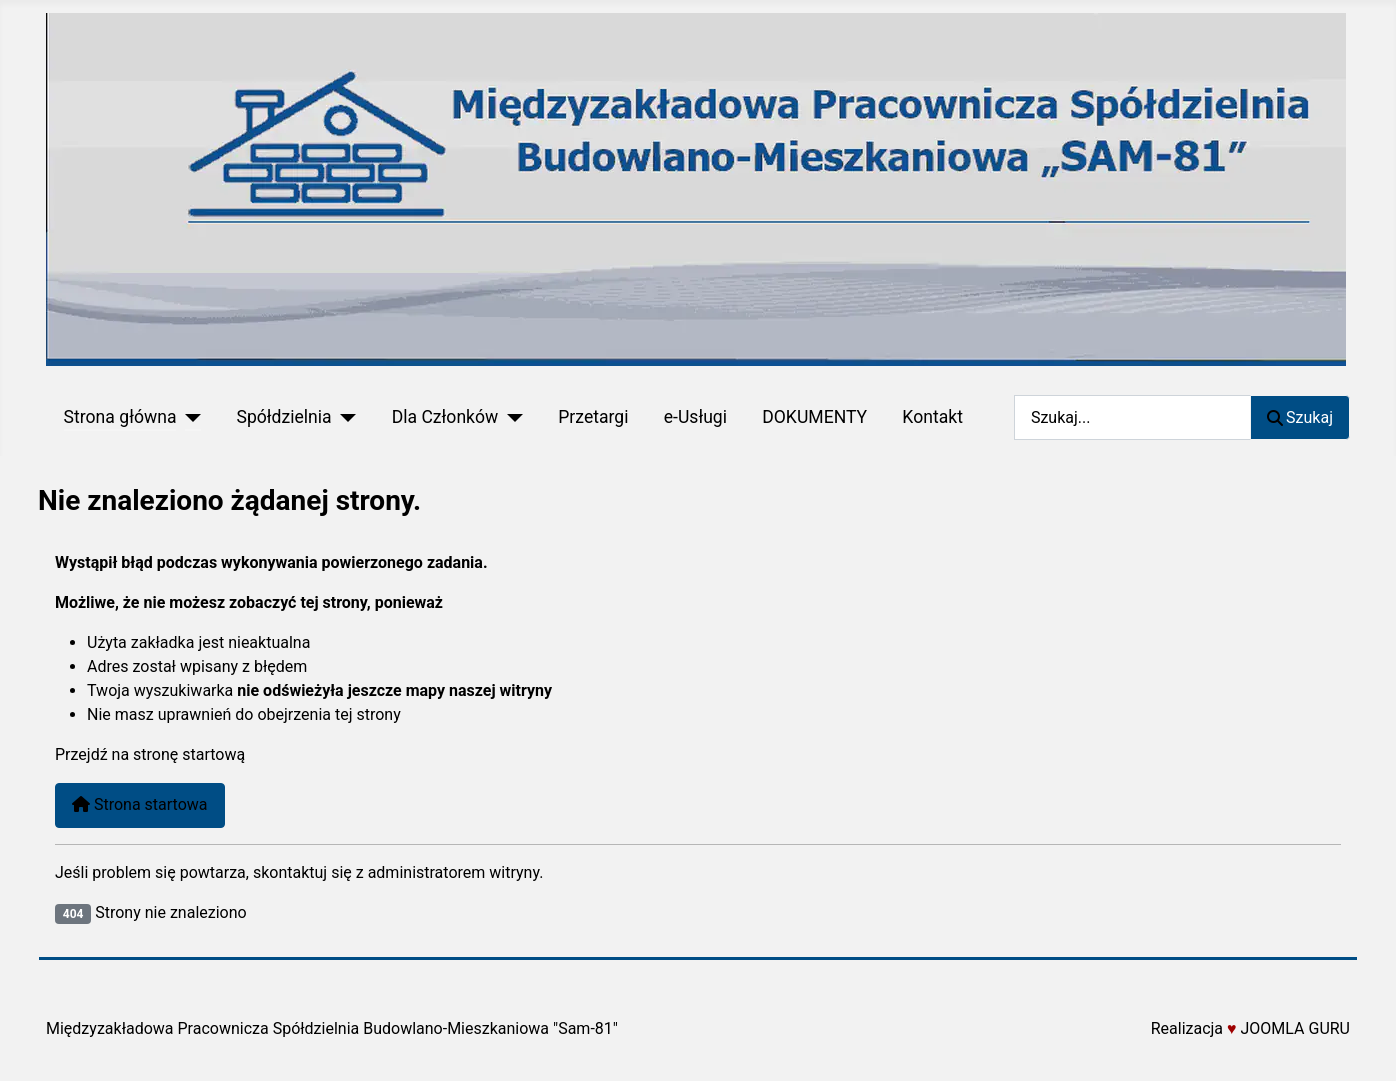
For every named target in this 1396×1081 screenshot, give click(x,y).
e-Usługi (695, 417)
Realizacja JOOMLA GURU (1250, 1028)
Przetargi (593, 417)
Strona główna (120, 417)
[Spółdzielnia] (344, 417)
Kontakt (932, 417)
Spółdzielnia (283, 417)
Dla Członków (445, 417)
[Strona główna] (188, 417)
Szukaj (1300, 417)
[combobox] (1132, 417)
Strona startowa (140, 804)
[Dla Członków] (510, 417)
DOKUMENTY (814, 417)
